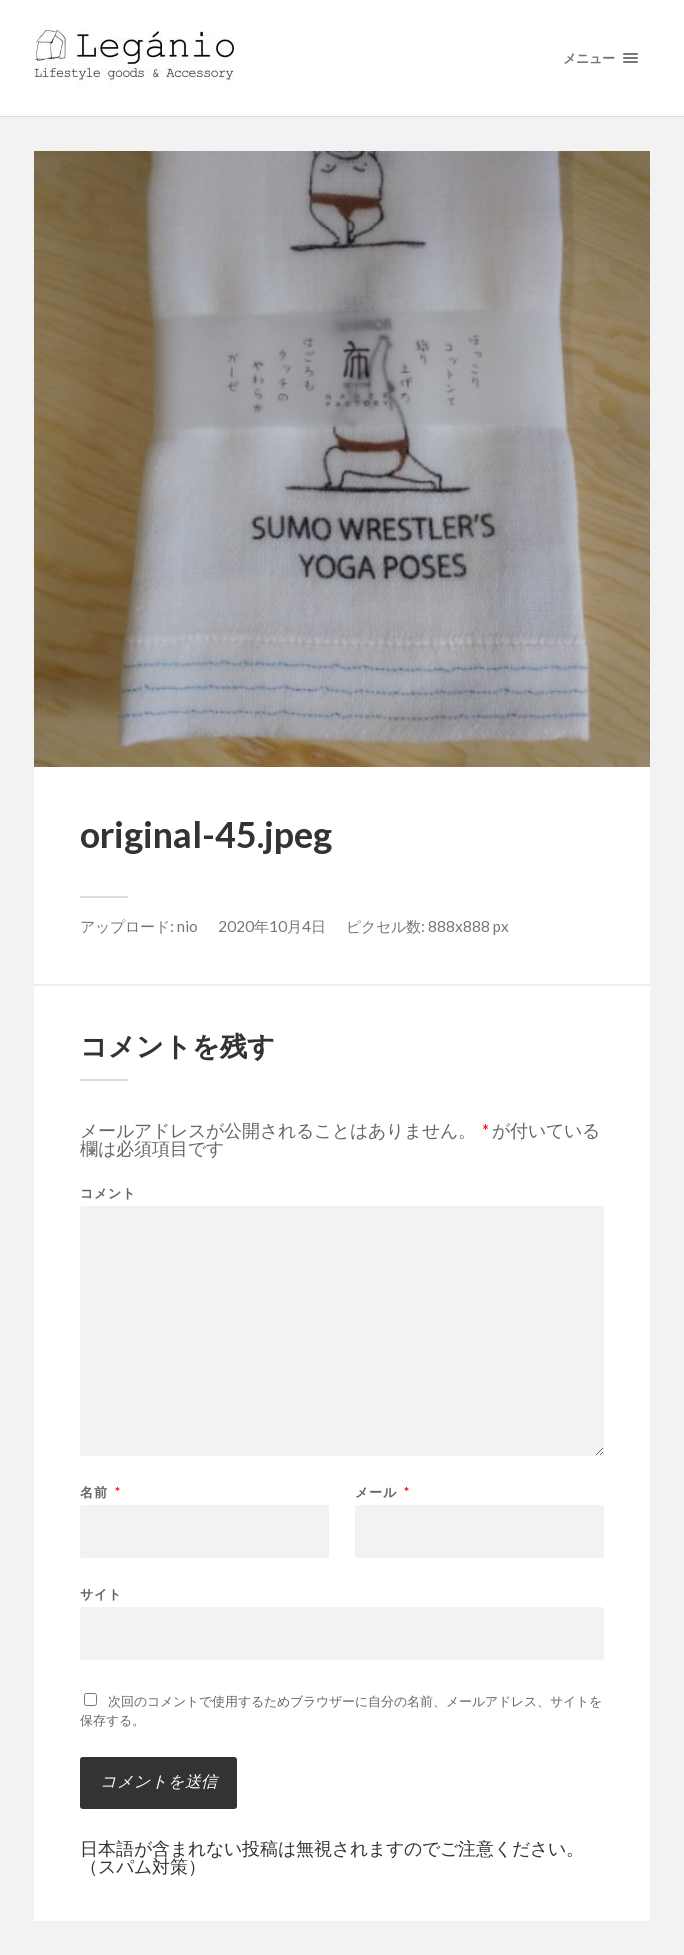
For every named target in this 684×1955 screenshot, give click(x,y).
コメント (108, 1193)
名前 (100, 1492)
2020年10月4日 (272, 926)
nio (187, 926)
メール (382, 1492)
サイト (101, 1593)
